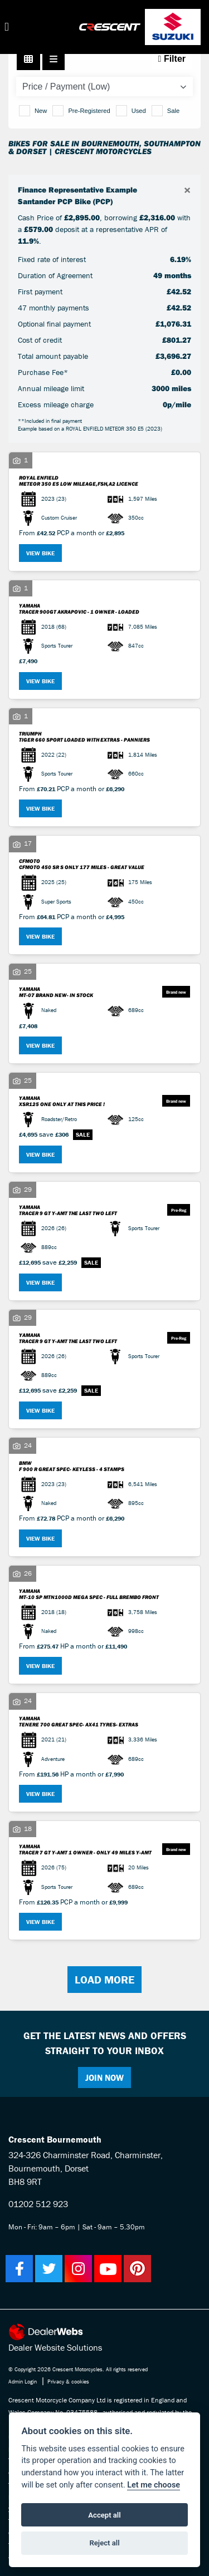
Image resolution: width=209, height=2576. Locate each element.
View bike (40, 553)
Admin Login (22, 2381)
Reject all (104, 2543)
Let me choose (153, 2485)
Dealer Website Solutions (55, 2347)
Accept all (104, 2515)
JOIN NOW (104, 2077)
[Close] (187, 190)
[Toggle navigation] (6, 27)
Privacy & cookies (68, 2381)
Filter (172, 58)
